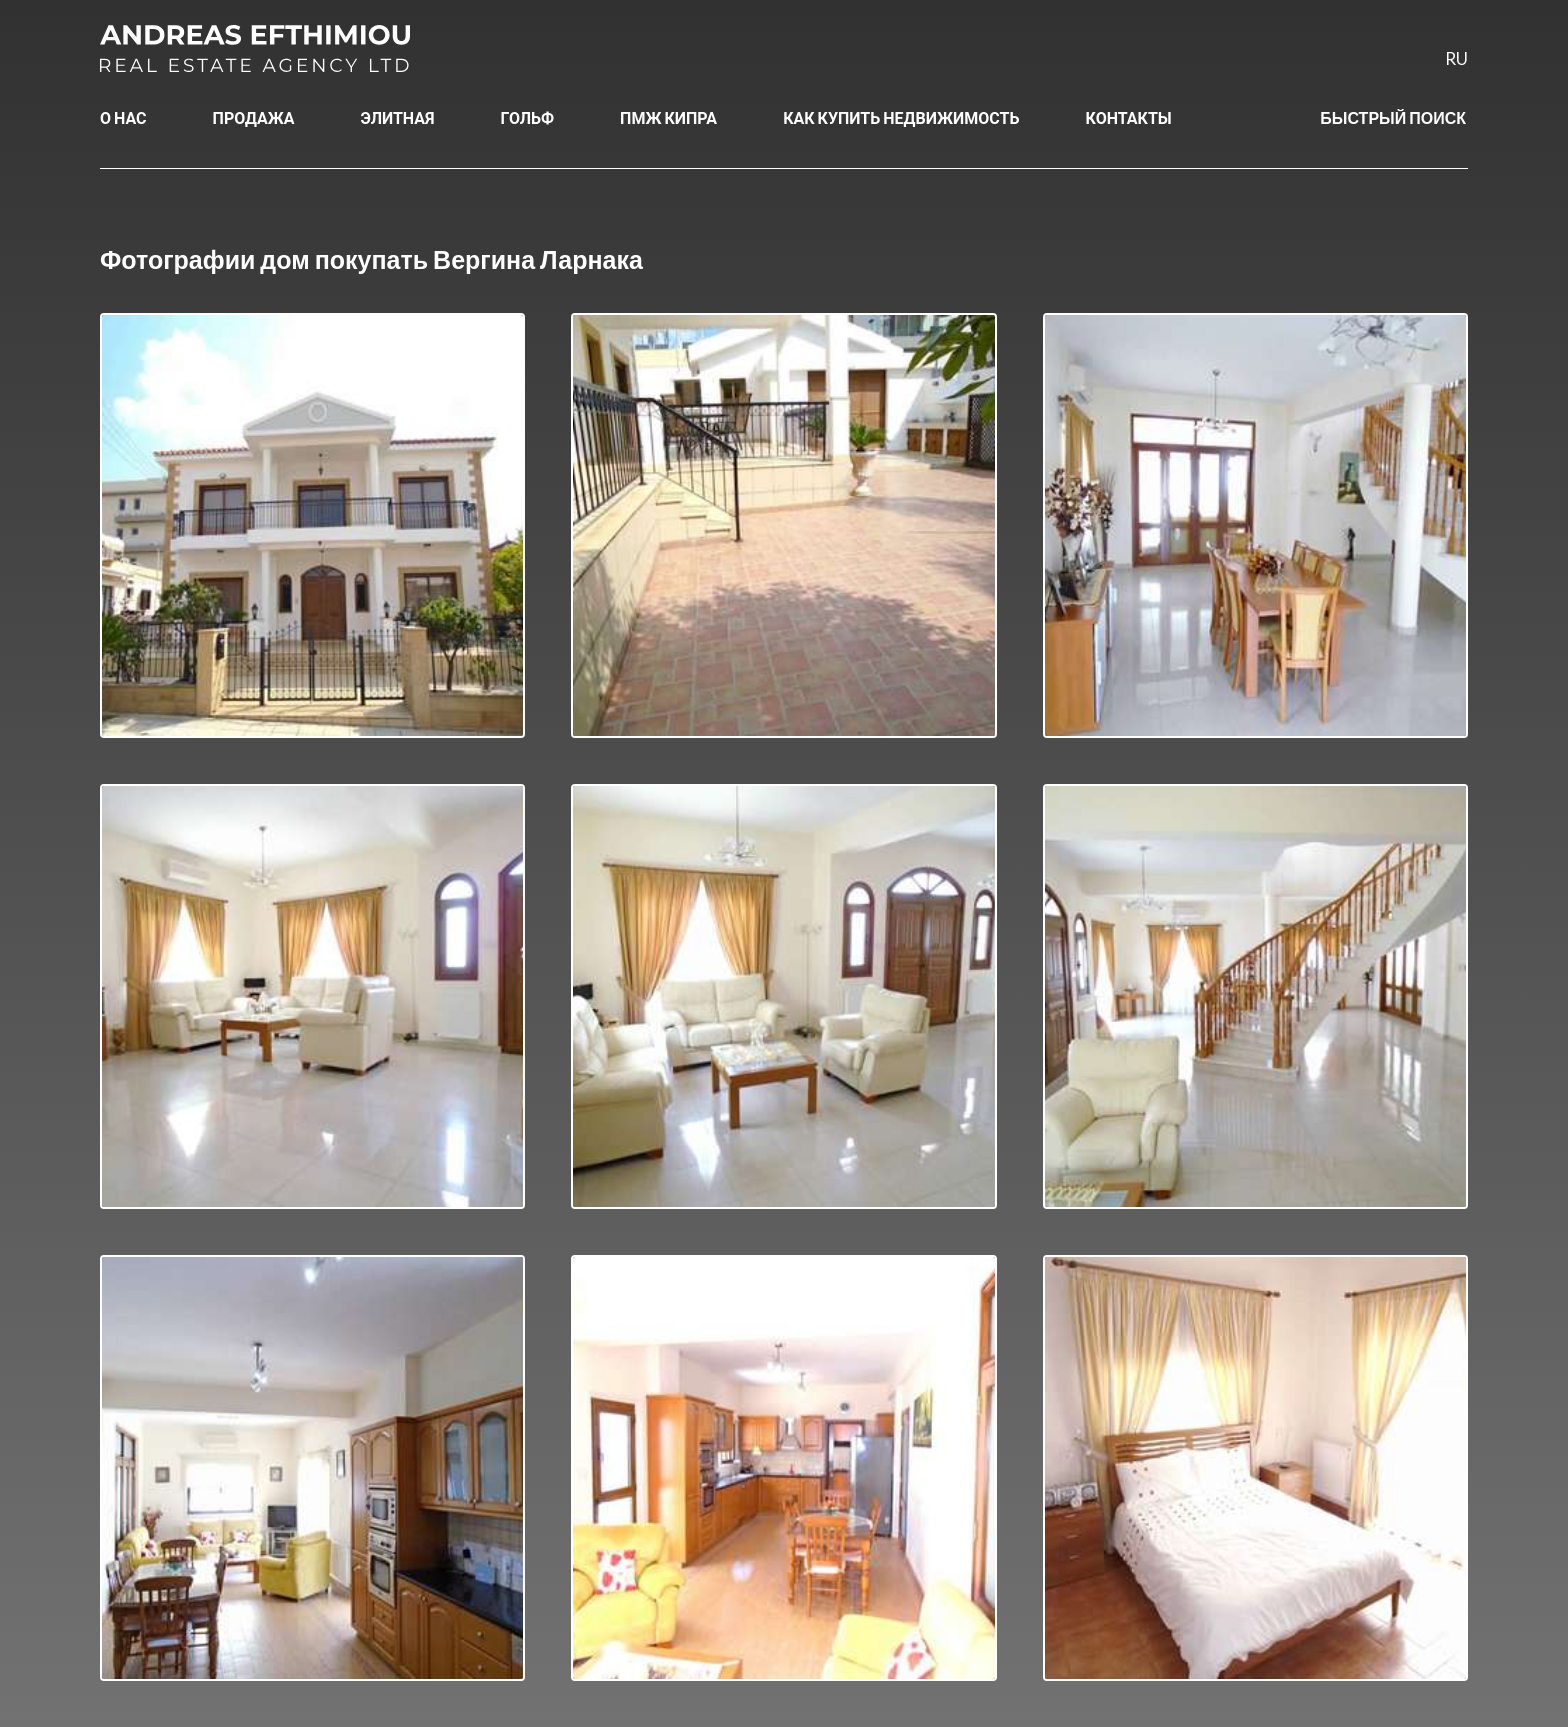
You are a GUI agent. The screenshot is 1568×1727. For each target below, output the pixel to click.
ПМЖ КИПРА (668, 117)
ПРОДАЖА (254, 117)
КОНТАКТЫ (1129, 117)
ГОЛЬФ (528, 117)
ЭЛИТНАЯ (398, 117)
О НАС (123, 117)
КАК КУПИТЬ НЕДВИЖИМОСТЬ (901, 117)
